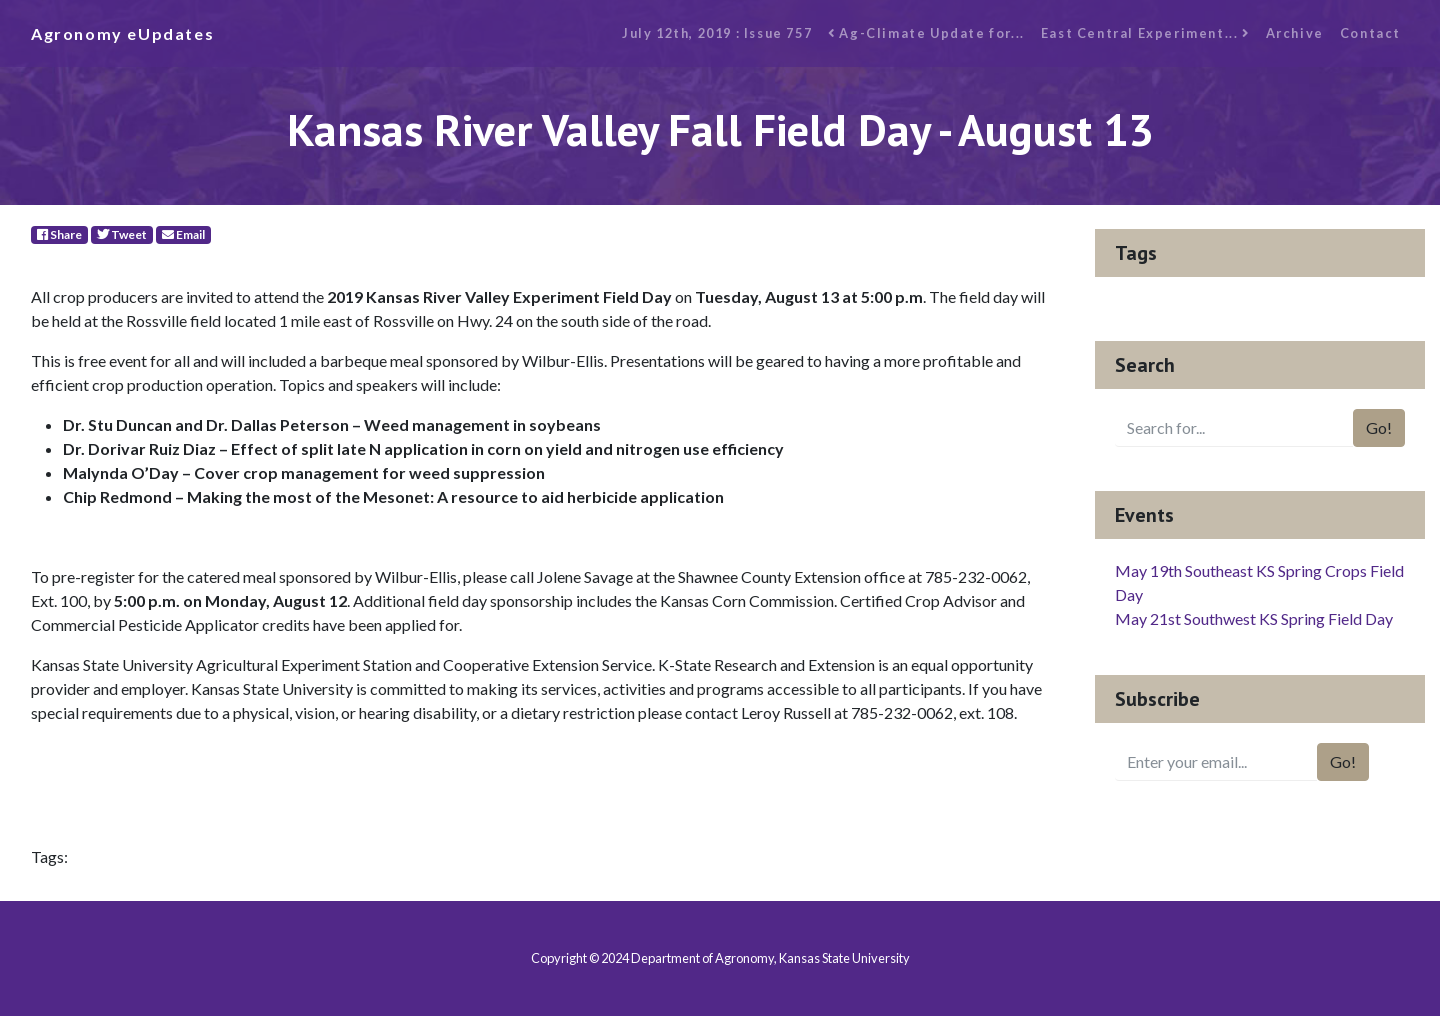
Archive (1295, 33)
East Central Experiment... (1145, 33)
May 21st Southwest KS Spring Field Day (1254, 618)
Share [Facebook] (59, 234)
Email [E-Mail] (183, 234)
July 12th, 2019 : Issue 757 (717, 33)
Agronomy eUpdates (122, 33)
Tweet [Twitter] (122, 234)
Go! (1379, 427)
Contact (1370, 33)
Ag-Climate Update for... (926, 33)
